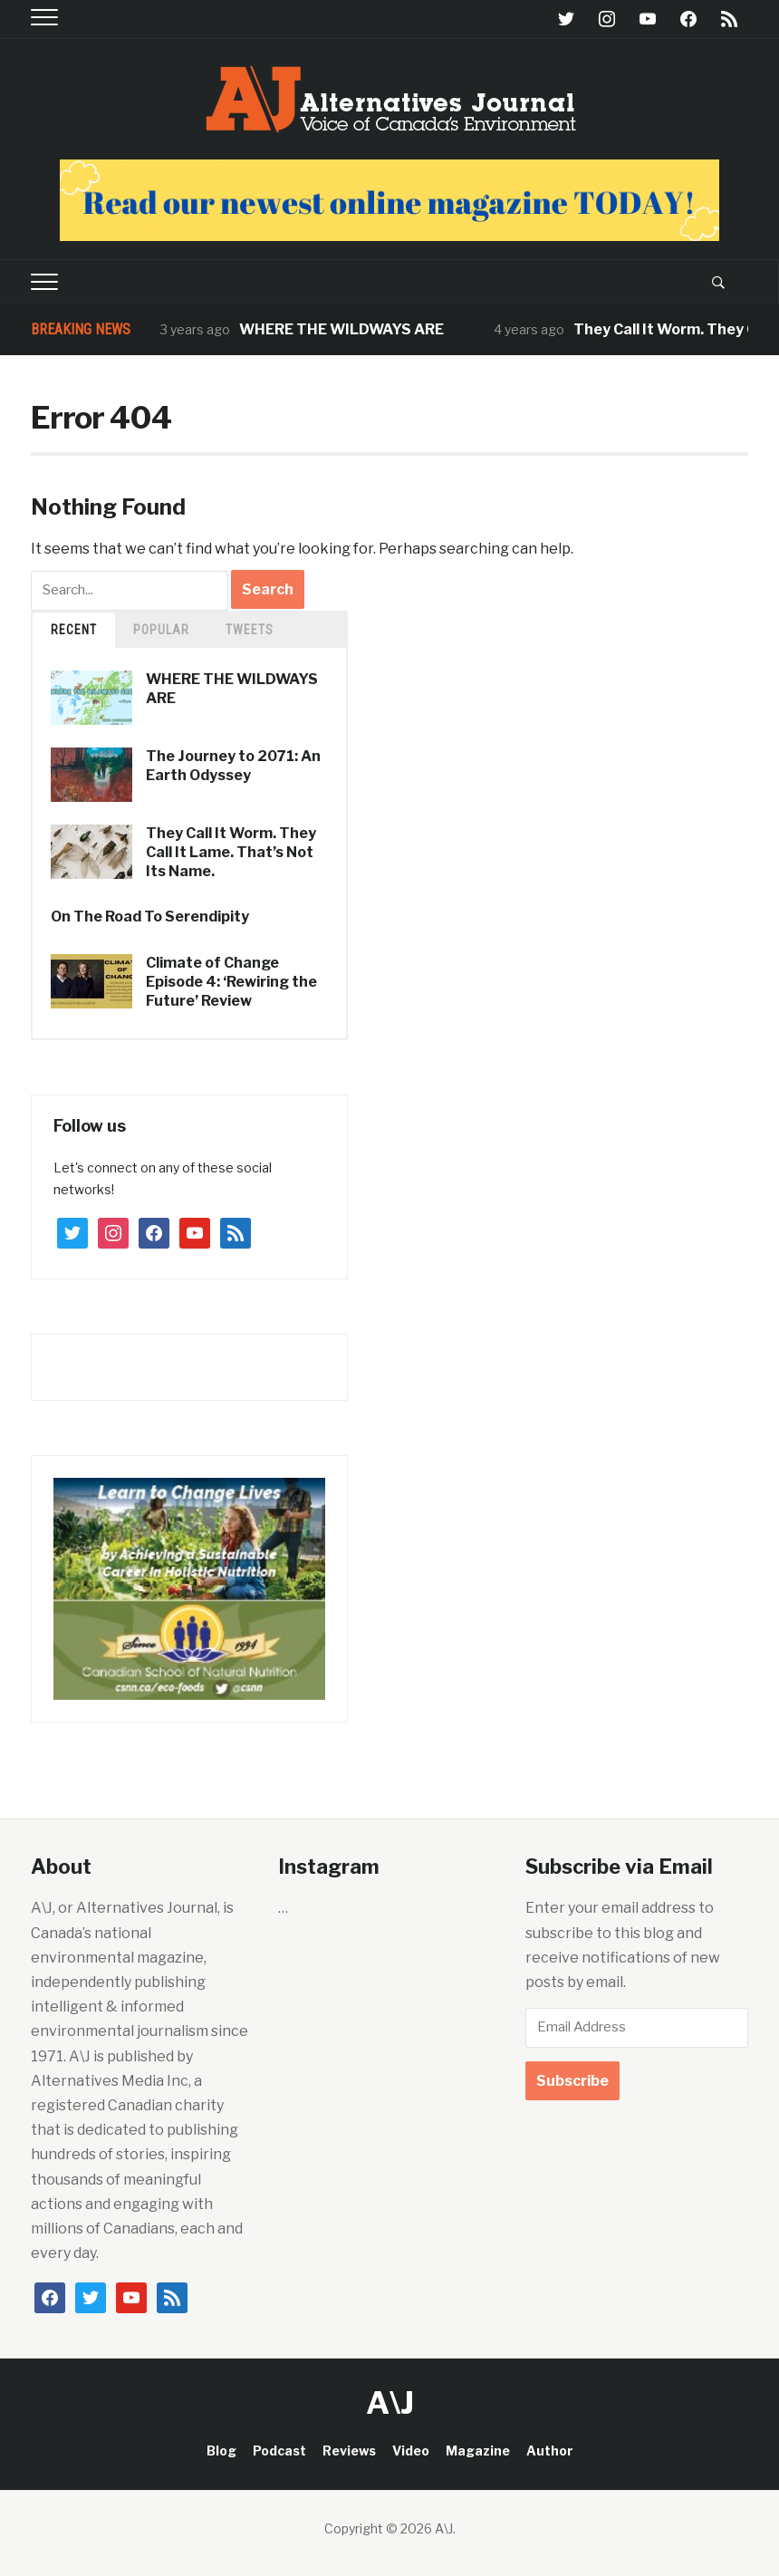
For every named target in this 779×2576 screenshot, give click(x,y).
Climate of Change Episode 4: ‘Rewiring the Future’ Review (231, 981)
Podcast (279, 2450)
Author (549, 2450)
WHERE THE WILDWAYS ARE (341, 329)
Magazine (478, 2450)
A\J (390, 2402)
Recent (74, 629)
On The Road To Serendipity (150, 916)
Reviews (349, 2450)
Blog (221, 2450)
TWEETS (250, 629)
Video (410, 2450)
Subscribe (572, 2080)
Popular (161, 629)
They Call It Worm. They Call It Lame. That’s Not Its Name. (231, 852)
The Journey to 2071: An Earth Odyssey (233, 766)
